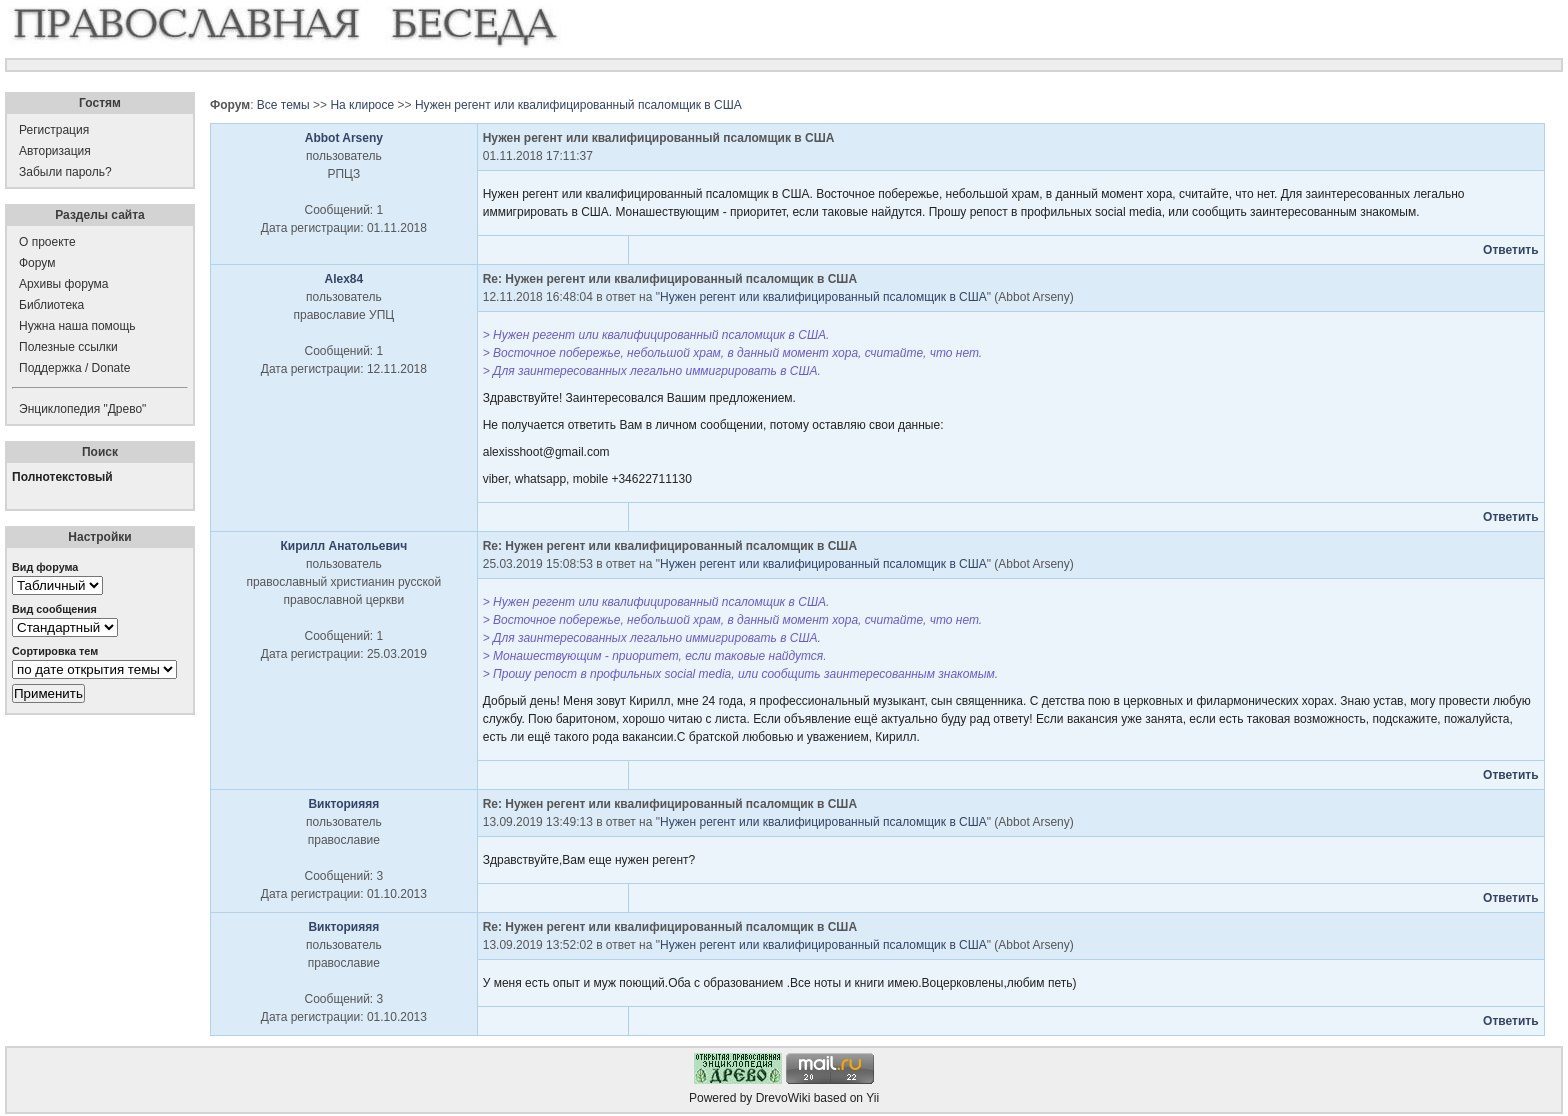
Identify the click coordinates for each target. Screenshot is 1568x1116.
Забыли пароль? (65, 172)
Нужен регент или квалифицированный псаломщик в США (578, 105)
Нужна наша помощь (77, 326)
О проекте (47, 242)
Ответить (1510, 250)
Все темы (283, 105)
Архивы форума (63, 284)
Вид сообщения (54, 609)
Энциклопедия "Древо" (82, 409)
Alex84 (344, 279)
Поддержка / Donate (74, 368)
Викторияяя (343, 804)
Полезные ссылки (68, 347)
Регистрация (54, 130)
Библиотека (51, 305)
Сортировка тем (55, 651)
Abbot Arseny (344, 138)
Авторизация (55, 151)
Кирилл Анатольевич (343, 546)
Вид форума (45, 567)
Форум (37, 263)
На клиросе (362, 105)
